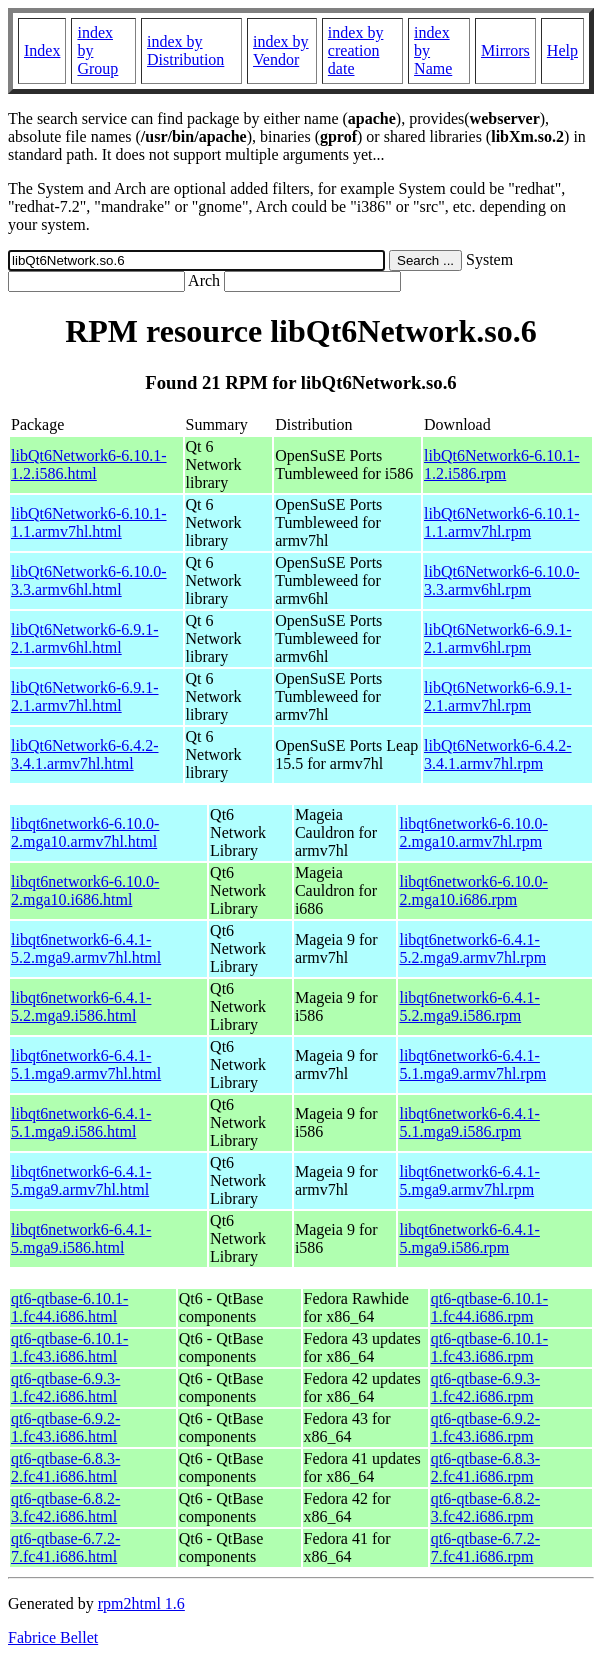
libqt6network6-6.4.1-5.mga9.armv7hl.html (81, 1180)
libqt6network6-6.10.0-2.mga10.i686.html (85, 890)
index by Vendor (281, 50)
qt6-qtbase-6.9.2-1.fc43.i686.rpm (485, 1427)
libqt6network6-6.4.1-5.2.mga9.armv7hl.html (86, 948)
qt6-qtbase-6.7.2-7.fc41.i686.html (65, 1547)
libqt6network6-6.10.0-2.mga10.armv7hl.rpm (473, 832)
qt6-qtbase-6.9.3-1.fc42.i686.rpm (485, 1387)
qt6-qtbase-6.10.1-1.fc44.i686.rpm (489, 1307)
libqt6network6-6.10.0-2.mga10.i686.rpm (473, 890)
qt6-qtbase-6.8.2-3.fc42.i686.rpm (485, 1507)
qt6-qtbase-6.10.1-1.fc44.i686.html (69, 1307)
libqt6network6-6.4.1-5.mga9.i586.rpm (469, 1238)
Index (42, 50)
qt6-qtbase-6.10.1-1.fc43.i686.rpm (489, 1347)
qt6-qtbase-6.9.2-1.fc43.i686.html (65, 1427)
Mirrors (505, 50)
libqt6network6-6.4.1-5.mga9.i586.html (81, 1238)
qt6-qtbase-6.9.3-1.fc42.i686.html (65, 1387)
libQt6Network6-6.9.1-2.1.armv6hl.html (85, 638)
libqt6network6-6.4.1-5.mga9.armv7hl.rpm (469, 1180)
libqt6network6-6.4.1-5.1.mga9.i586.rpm (469, 1122)
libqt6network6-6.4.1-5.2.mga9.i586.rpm (469, 1006)
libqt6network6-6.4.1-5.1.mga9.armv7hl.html (86, 1064)
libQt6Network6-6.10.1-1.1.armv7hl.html (89, 522)
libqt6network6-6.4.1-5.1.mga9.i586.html (81, 1122)
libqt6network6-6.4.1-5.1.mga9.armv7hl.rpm (472, 1064)
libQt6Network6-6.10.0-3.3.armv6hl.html (89, 580)
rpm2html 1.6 (141, 1603)
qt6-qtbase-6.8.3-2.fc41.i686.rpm (485, 1467)
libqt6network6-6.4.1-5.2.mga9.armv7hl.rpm (472, 948)
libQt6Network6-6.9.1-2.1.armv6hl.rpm (498, 638)
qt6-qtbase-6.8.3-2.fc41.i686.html (65, 1467)
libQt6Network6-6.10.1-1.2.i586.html (89, 464)
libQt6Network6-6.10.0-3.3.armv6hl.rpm (502, 580)
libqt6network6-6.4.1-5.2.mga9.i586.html (81, 1006)
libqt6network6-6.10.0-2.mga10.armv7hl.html (85, 832)
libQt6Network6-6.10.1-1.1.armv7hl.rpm (502, 522)
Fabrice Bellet (53, 1637)
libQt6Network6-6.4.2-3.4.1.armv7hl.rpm (498, 754)
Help (562, 50)
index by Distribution (185, 50)
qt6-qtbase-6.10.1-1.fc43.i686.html (69, 1347)
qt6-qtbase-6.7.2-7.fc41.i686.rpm (485, 1547)
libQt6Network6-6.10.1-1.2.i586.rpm (502, 464)
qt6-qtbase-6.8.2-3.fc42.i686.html (65, 1507)
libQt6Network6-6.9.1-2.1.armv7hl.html (85, 696)
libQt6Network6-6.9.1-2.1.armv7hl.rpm (498, 696)
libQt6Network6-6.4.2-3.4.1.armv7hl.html (85, 754)
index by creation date (356, 50)
